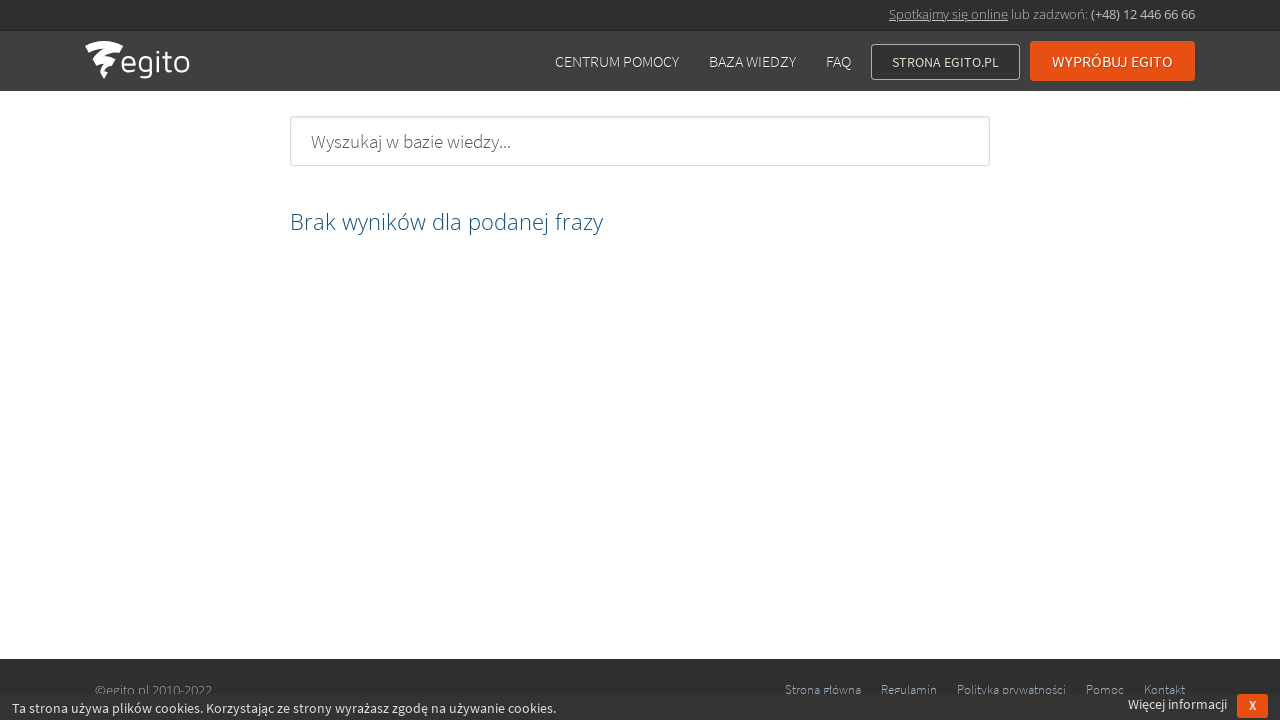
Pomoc (1105, 689)
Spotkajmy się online (948, 14)
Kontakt (1164, 689)
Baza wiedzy (752, 61)
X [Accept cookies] (1252, 705)
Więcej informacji (1177, 704)
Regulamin (909, 689)
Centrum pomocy (617, 61)
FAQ (838, 61)
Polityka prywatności (1011, 689)
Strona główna (823, 689)
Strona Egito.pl (945, 62)
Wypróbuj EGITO (1112, 61)
